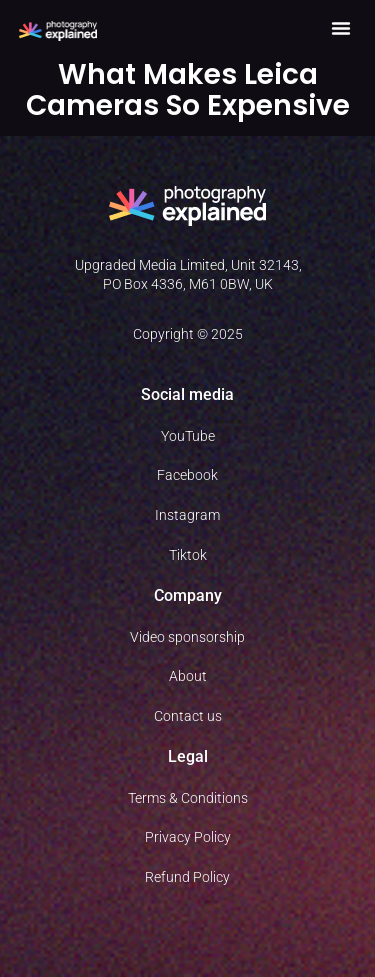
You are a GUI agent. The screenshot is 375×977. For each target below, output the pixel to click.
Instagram (187, 515)
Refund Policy (187, 877)
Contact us (188, 716)
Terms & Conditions (188, 798)
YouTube (188, 436)
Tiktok (188, 555)
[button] (341, 28)
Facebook (187, 475)
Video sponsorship (187, 637)
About (188, 676)
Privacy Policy (188, 837)
